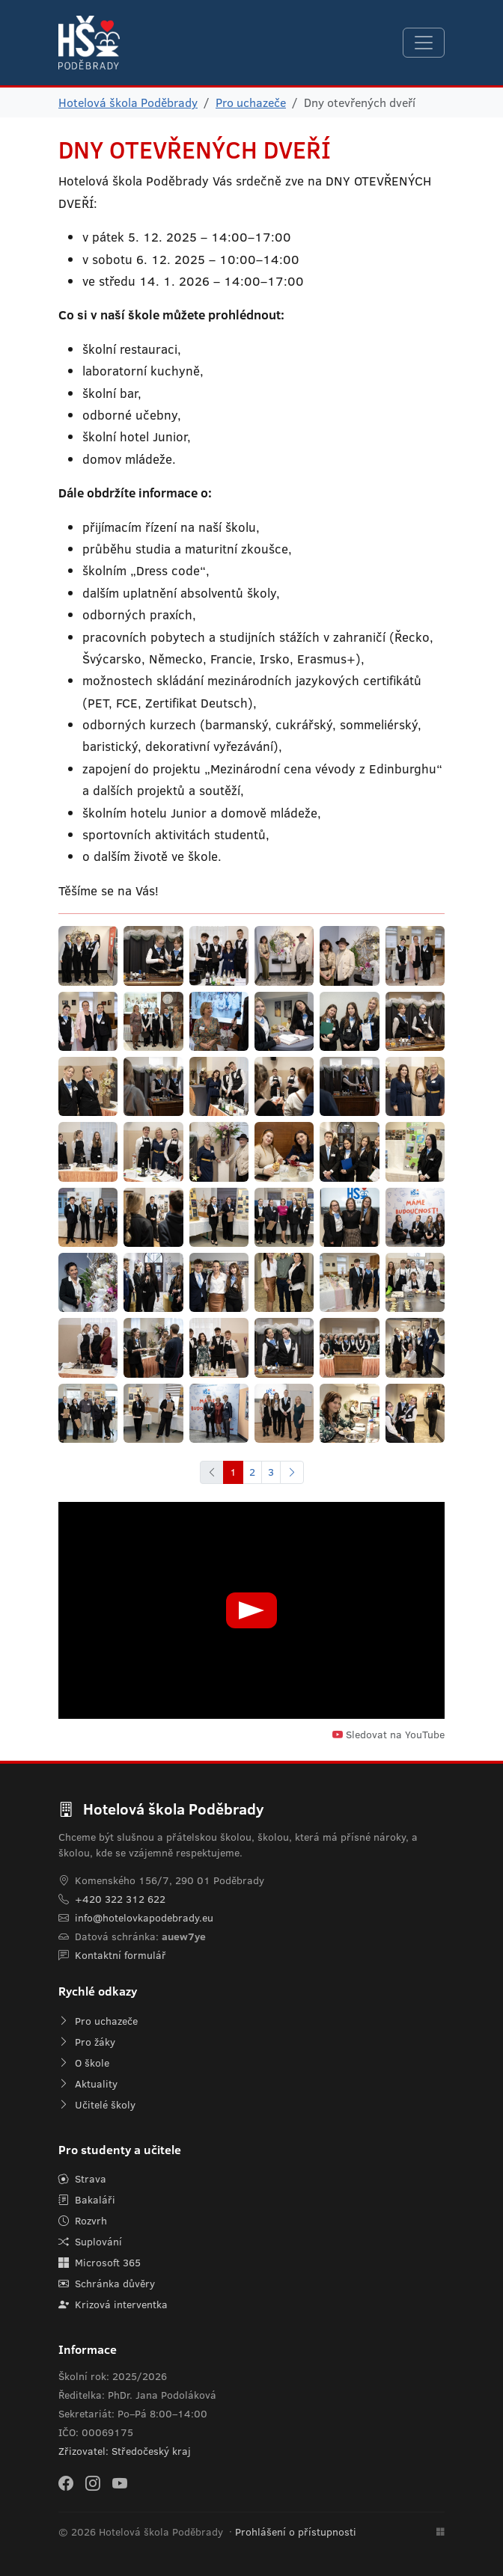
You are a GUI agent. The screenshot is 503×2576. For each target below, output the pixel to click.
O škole (83, 2062)
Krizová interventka (113, 2304)
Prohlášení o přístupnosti (295, 2531)
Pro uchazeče (251, 102)
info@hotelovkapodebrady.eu (144, 1917)
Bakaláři (86, 2199)
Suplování (90, 2241)
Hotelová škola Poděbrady (128, 102)
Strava (82, 2178)
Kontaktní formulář (120, 1955)
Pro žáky (86, 2041)
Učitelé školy (96, 2104)
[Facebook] (65, 2482)
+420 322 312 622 (120, 1899)
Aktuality (88, 2083)
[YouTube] (119, 2482)
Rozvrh (82, 2220)
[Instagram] (92, 2482)
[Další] (292, 1472)
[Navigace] (424, 43)
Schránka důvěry (106, 2283)
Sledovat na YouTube (388, 1734)
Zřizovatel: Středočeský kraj (124, 2451)
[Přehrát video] (251, 1610)
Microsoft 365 (99, 2262)
